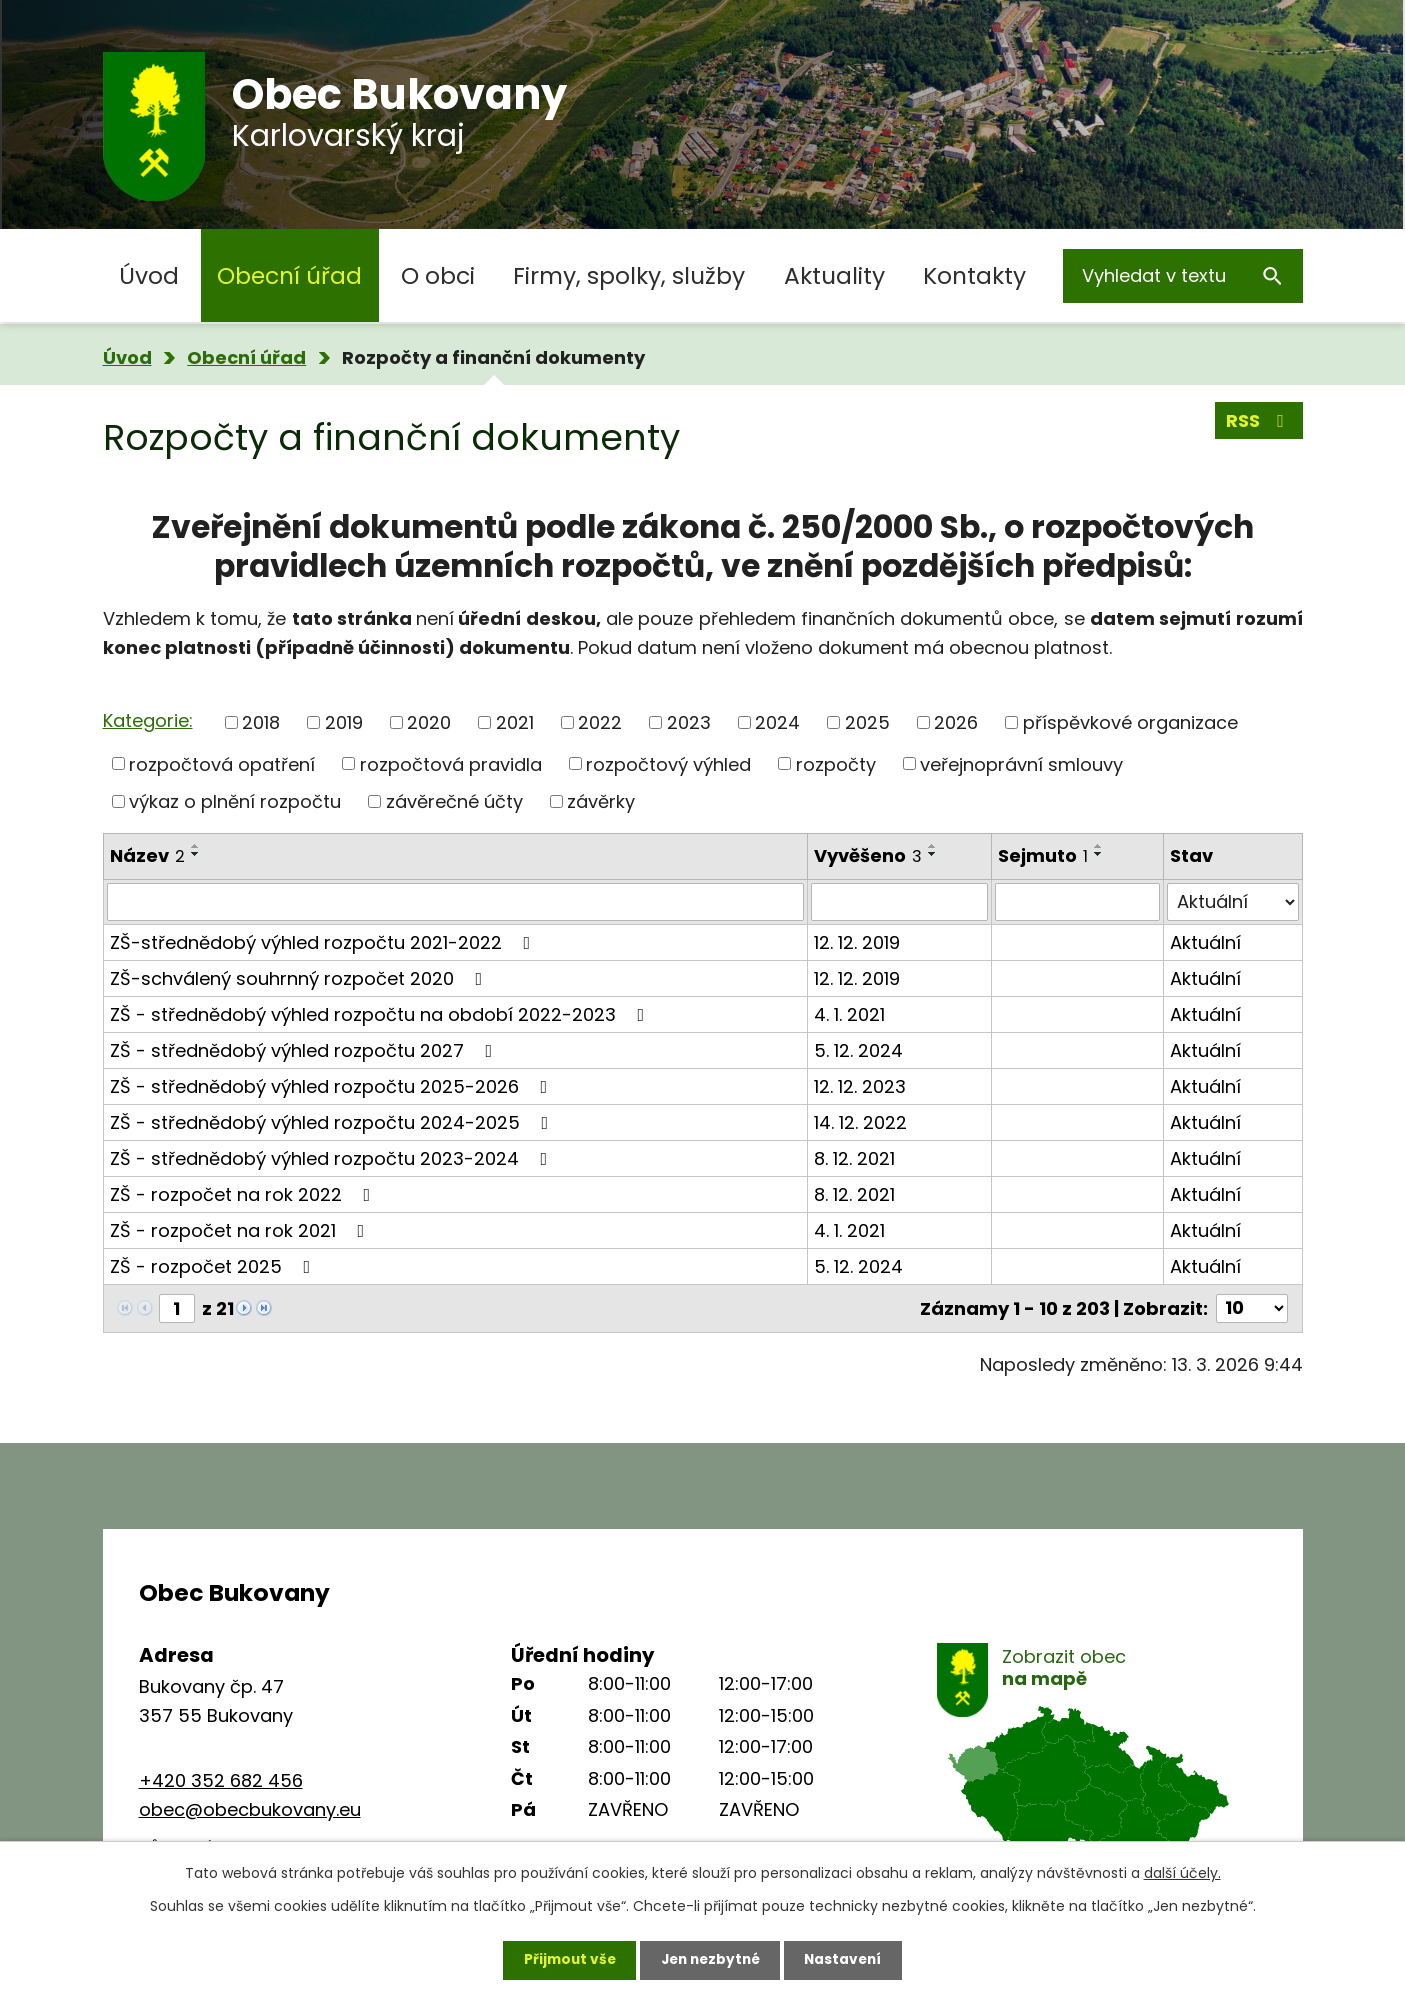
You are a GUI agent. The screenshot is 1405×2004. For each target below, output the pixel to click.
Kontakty (974, 275)
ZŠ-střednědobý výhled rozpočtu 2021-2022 (324, 942)
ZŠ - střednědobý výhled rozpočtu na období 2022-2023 (381, 1014)
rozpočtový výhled (668, 763)
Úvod (149, 275)
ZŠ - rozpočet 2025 (214, 1266)
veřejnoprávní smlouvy (1021, 763)
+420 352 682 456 (221, 1780)
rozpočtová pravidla (451, 763)
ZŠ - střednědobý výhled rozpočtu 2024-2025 (333, 1122)
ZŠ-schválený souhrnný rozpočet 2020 (300, 978)
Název (147, 855)
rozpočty (836, 763)
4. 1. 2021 (849, 1014)
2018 (261, 722)
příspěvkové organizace (1130, 722)
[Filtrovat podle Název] (455, 902)
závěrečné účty (454, 801)
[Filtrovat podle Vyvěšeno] (899, 902)
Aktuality (834, 275)
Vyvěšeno (868, 855)
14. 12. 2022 (860, 1122)
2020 (429, 722)
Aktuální (1205, 942)
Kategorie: (148, 720)
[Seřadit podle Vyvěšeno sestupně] (933, 854)
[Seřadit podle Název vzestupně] (196, 846)
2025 (867, 722)
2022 (600, 722)
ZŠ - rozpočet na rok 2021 (241, 1230)
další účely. (1182, 1872)
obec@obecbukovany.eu (250, 1809)
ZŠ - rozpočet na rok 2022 (244, 1194)
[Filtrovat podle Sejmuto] (1077, 902)
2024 (777, 722)
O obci (438, 275)
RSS (1259, 422)
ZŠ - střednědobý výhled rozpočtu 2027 (305, 1050)
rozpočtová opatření (222, 763)
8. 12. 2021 (854, 1158)
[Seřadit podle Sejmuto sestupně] (1099, 854)
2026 (956, 722)
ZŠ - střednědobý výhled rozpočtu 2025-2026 (333, 1086)
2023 (689, 722)
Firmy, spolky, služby (629, 275)
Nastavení (849, 1959)
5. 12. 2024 (858, 1050)
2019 (344, 722)
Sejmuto (1043, 855)
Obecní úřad (289, 275)
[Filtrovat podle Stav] (1232, 902)
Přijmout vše (564, 1959)
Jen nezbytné (710, 1959)
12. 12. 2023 (860, 1086)
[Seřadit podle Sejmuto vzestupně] (1099, 846)
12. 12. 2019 (857, 942)
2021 (515, 722)
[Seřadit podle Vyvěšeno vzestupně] (933, 846)
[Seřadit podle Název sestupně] (196, 854)
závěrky (601, 801)
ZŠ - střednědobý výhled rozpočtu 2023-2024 (333, 1158)
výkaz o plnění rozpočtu (235, 801)
